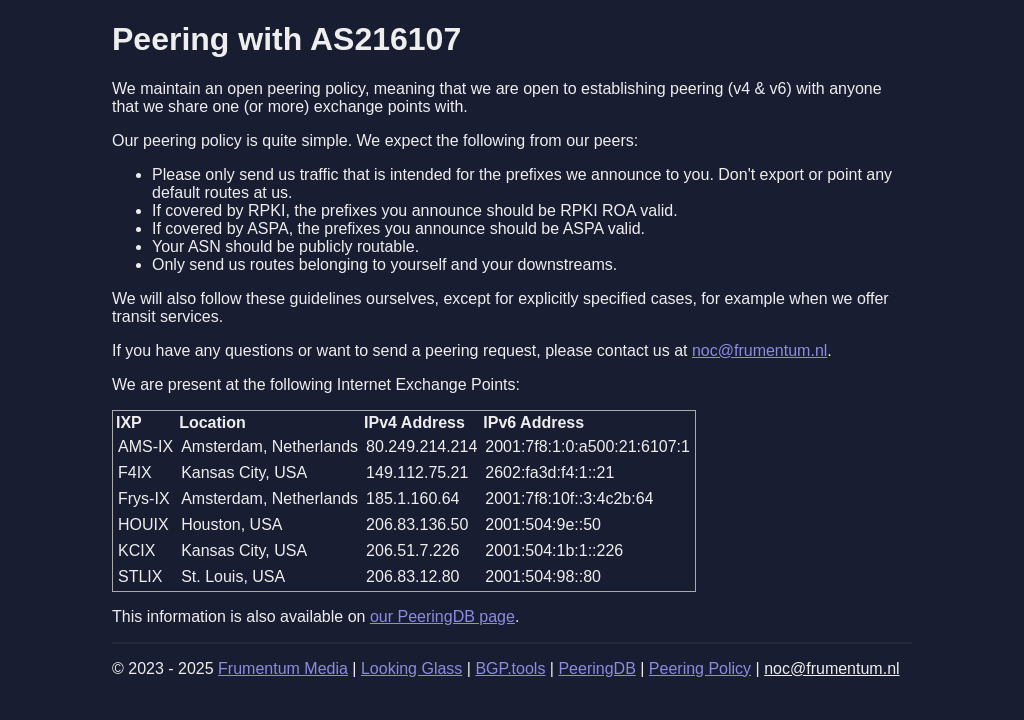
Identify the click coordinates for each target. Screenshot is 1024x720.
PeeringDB (596, 668)
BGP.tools (510, 668)
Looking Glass (411, 668)
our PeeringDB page (442, 616)
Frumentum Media (283, 668)
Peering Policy (700, 668)
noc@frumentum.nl (759, 350)
